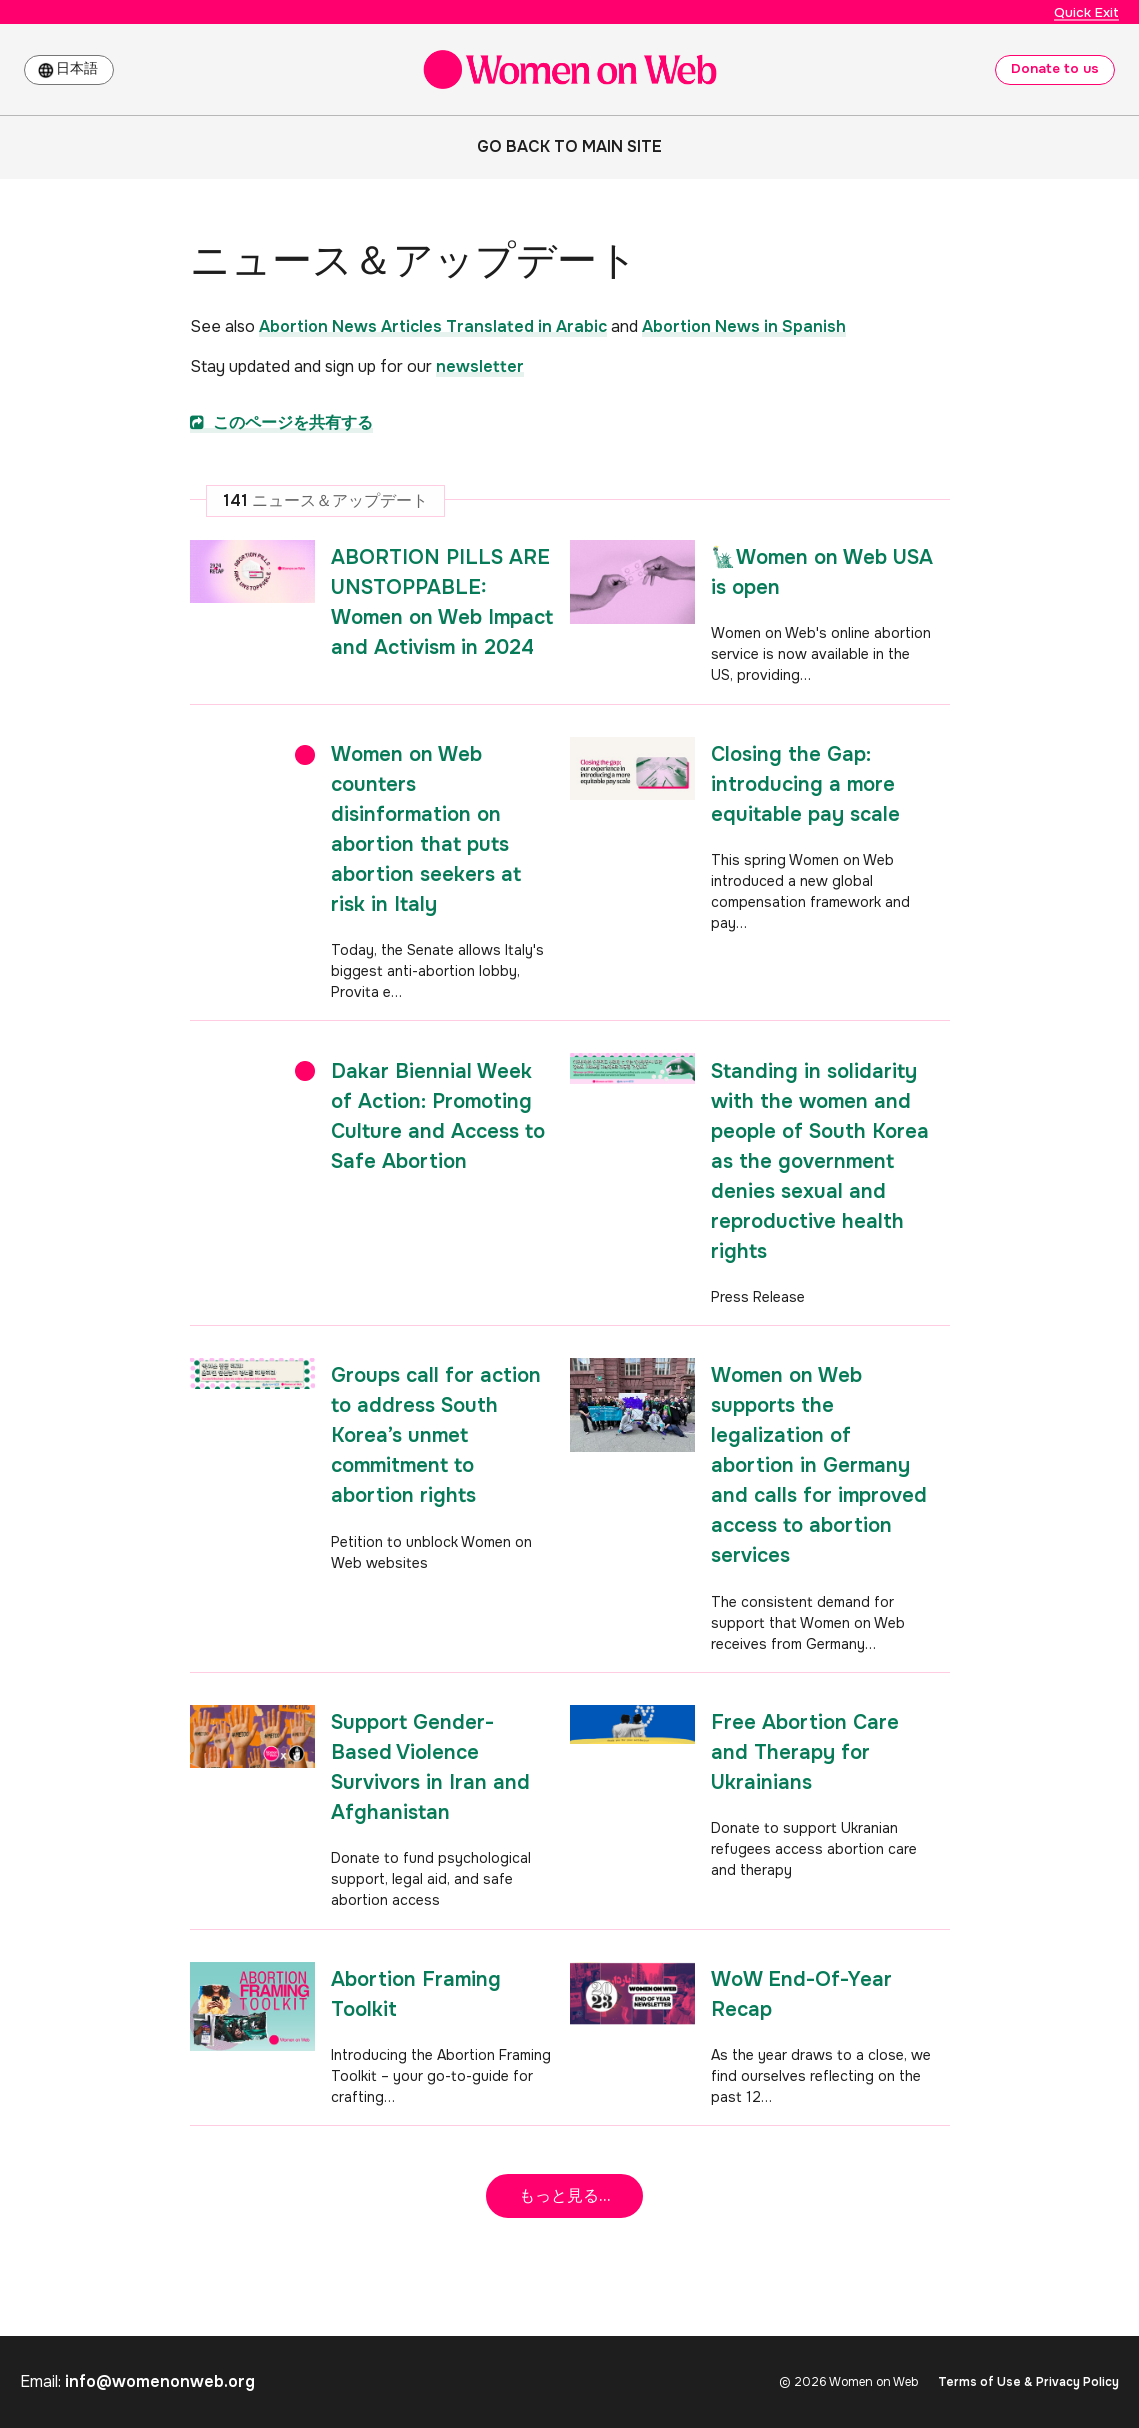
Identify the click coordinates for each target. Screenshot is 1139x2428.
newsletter (480, 366)
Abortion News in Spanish (744, 326)
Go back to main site (570, 146)
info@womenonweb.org (160, 2381)
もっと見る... (565, 2195)
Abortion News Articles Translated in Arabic (433, 326)
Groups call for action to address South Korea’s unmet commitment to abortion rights (436, 1435)
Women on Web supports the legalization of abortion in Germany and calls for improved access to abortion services (819, 1465)
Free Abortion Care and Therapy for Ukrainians (805, 1752)
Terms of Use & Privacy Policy (1028, 2382)
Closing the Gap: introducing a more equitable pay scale (805, 784)
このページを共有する (281, 422)
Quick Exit (1086, 12)
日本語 (82, 69)
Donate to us (1053, 69)
